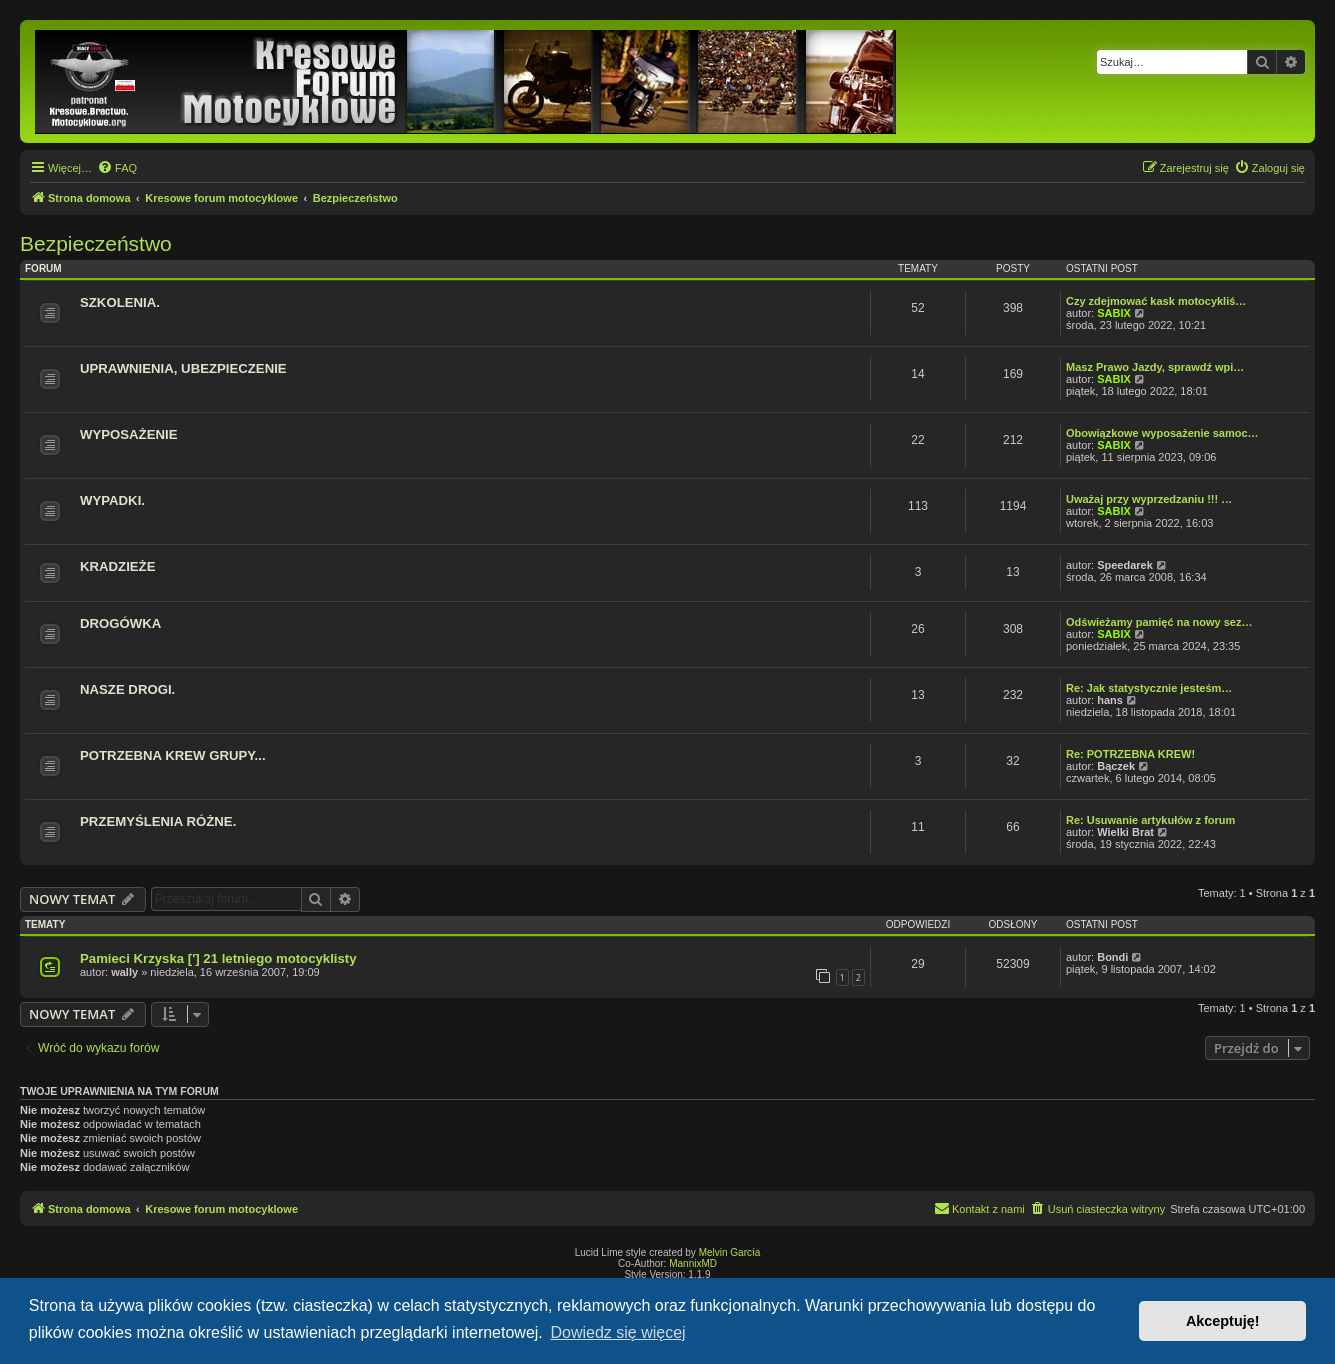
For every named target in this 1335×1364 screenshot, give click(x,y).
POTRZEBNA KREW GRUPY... (173, 755)
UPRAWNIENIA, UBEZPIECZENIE (183, 368)
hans (1110, 700)
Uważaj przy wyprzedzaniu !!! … (1149, 499)
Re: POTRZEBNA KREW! (1130, 754)
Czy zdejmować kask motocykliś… (1156, 301)
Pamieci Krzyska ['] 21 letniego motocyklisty (218, 958)
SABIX (1114, 313)
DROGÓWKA (120, 623)
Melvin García (730, 1252)
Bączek (1116, 766)
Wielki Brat (1125, 832)
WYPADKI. (112, 500)
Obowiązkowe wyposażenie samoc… (1162, 433)
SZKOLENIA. (120, 302)
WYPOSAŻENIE (128, 434)
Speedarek (1125, 565)
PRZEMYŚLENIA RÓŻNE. (158, 821)
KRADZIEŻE (117, 566)
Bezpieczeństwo (96, 243)
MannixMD (693, 1263)
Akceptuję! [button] (1223, 1321)
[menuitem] (117, 168)
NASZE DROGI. (127, 689)
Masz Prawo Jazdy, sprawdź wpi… (1155, 367)
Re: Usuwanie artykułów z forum (1150, 820)
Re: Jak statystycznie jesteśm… (1149, 688)
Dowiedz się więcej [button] (617, 1332)
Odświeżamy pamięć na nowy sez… (1159, 622)
